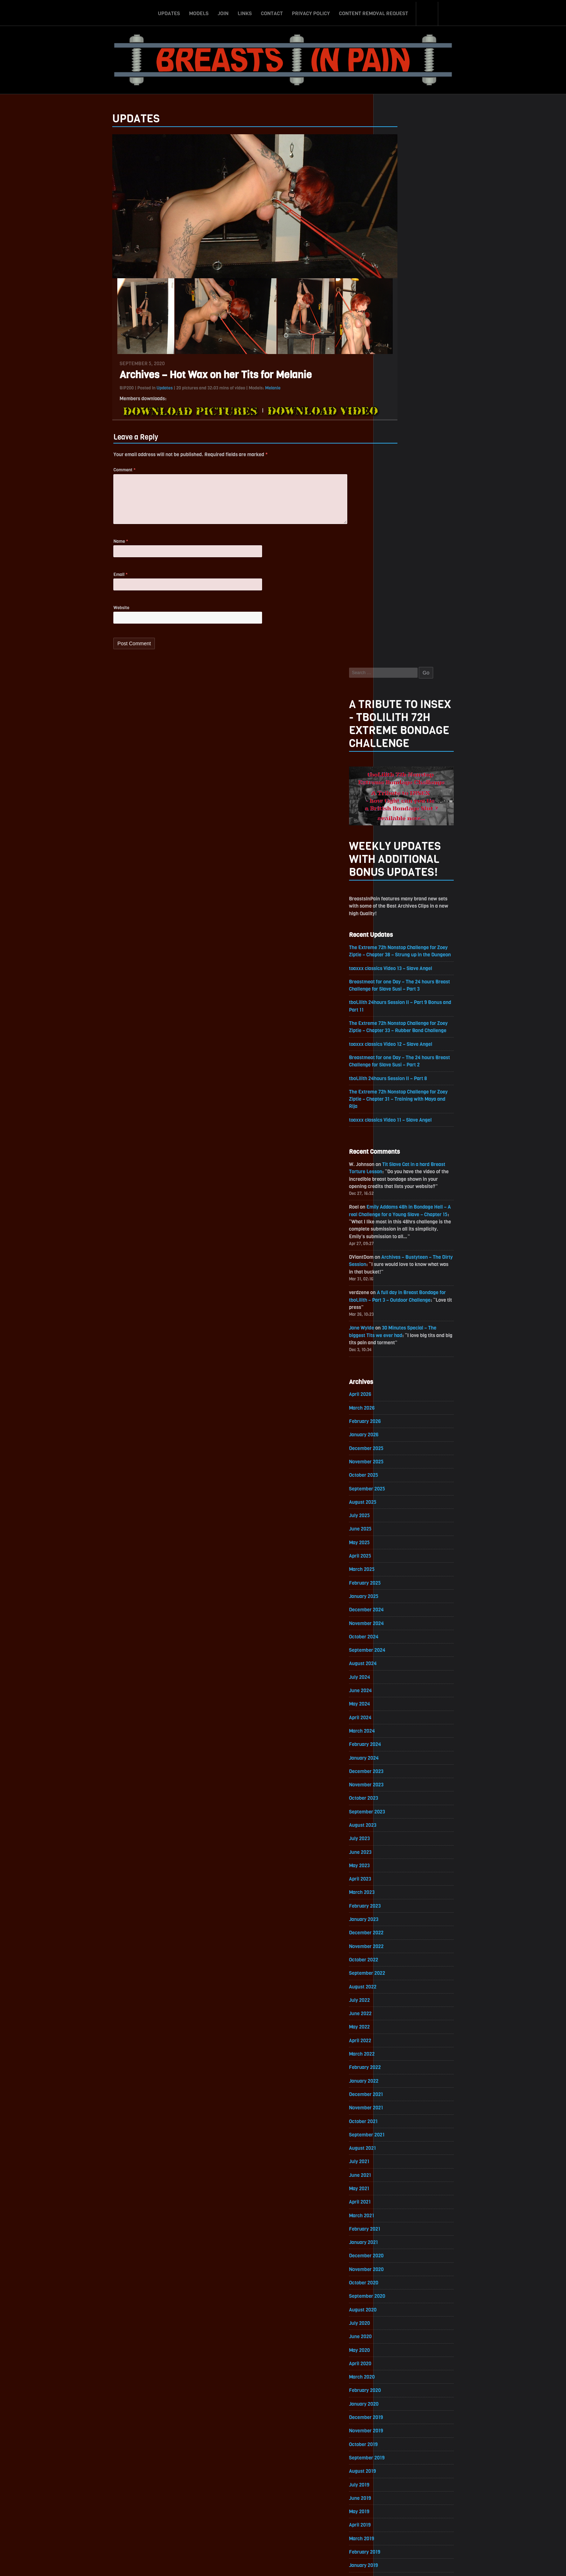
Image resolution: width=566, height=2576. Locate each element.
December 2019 (401, 1905)
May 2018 (394, 2165)
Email (85, 582)
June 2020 (396, 1823)
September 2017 (402, 2275)
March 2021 (397, 1699)
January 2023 (399, 1397)
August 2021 (398, 1631)
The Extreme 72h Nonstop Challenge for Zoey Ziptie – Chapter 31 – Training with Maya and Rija (435, 561)
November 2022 (402, 1425)
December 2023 (402, 1247)
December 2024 (402, 1082)
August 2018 (398, 2124)
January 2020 (399, 1891)
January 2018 (399, 2220)
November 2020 (402, 1754)
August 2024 (398, 1137)
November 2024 (402, 1096)
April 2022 (395, 1521)
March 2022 (397, 1535)
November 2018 (401, 2083)
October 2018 (399, 2097)
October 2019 (399, 1932)
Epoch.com (454, 2492)
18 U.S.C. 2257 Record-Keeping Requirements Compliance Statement (310, 2563)
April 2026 (395, 863)
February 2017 (400, 2371)
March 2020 (397, 1864)
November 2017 (401, 2248)
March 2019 (397, 2028)
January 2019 (399, 2056)
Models (198, 11)
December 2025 (402, 917)
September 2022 (403, 1452)
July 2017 (394, 2303)
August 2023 (398, 1301)
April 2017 (395, 2344)
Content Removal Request (373, 11)
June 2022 (396, 1493)
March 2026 (397, 876)
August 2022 (398, 1466)
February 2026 (400, 890)
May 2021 (394, 1672)
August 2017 (398, 2289)
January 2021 (399, 1727)
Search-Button (427, 12)
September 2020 (403, 1781)
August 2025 (398, 972)
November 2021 (401, 1589)
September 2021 (402, 1617)
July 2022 (395, 1480)
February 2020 (400, 1877)
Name (85, 548)
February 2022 (400, 1548)
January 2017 (399, 2385)
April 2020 (395, 1850)
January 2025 (399, 1068)
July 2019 (394, 1973)
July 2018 (394, 2138)
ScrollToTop (283, 2528)
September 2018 (402, 2111)
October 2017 (399, 2261)
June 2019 (395, 1987)
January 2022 (399, 1562)
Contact (272, 11)
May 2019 (394, 2001)
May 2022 (395, 1507)
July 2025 (395, 986)
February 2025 (400, 1055)
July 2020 (395, 1809)
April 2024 (396, 1192)
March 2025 (397, 1041)
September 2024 (403, 1123)
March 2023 (397, 1370)
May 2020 (395, 1836)
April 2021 (395, 1685)
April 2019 (395, 2015)
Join (223, 11)
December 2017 (401, 2234)
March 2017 (397, 2357)
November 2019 (401, 1919)
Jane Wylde (397, 795)
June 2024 (396, 1164)
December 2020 (402, 1740)
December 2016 (401, 2399)
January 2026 (399, 904)
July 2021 (394, 1644)
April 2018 (395, 2179)
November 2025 (402, 931)
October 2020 (399, 1768)
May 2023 (395, 1343)
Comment (89, 474)
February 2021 (400, 1713)
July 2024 (395, 1151)
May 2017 (394, 2330)
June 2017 (395, 2316)
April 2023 (395, 1356)
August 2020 (398, 1795)
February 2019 (400, 2042)
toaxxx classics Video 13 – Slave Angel (427, 427)
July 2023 (395, 1315)
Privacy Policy (311, 11)
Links (245, 11)
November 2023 (402, 1260)
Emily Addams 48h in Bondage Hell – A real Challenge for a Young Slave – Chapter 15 (434, 679)
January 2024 (399, 1233)
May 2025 (395, 1013)
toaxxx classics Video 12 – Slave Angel (427, 504)
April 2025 (395, 1027)
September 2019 (402, 1946)
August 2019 (398, 1960)
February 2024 (400, 1219)
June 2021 (395, 1658)
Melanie (237, 391)
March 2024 (397, 1205)
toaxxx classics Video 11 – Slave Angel (427, 582)
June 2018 (395, 2152)
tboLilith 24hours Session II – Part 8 (424, 539)
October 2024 (399, 1109)
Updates (169, 11)
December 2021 (401, 1576)
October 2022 (399, 1439)
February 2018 (400, 2207)
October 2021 (399, 1603)
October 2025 (399, 945)
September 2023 (403, 1288)
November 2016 (401, 2412)
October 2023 (399, 1274)
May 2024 (395, 1178)
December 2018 (401, 2069)
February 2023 (400, 1384)
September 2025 (403, 959)
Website (86, 616)
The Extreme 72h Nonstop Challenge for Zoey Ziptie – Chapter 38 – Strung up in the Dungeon (435, 406)
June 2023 (396, 1329)
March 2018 (397, 2193)
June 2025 (396, 1000)
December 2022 (402, 1411)
